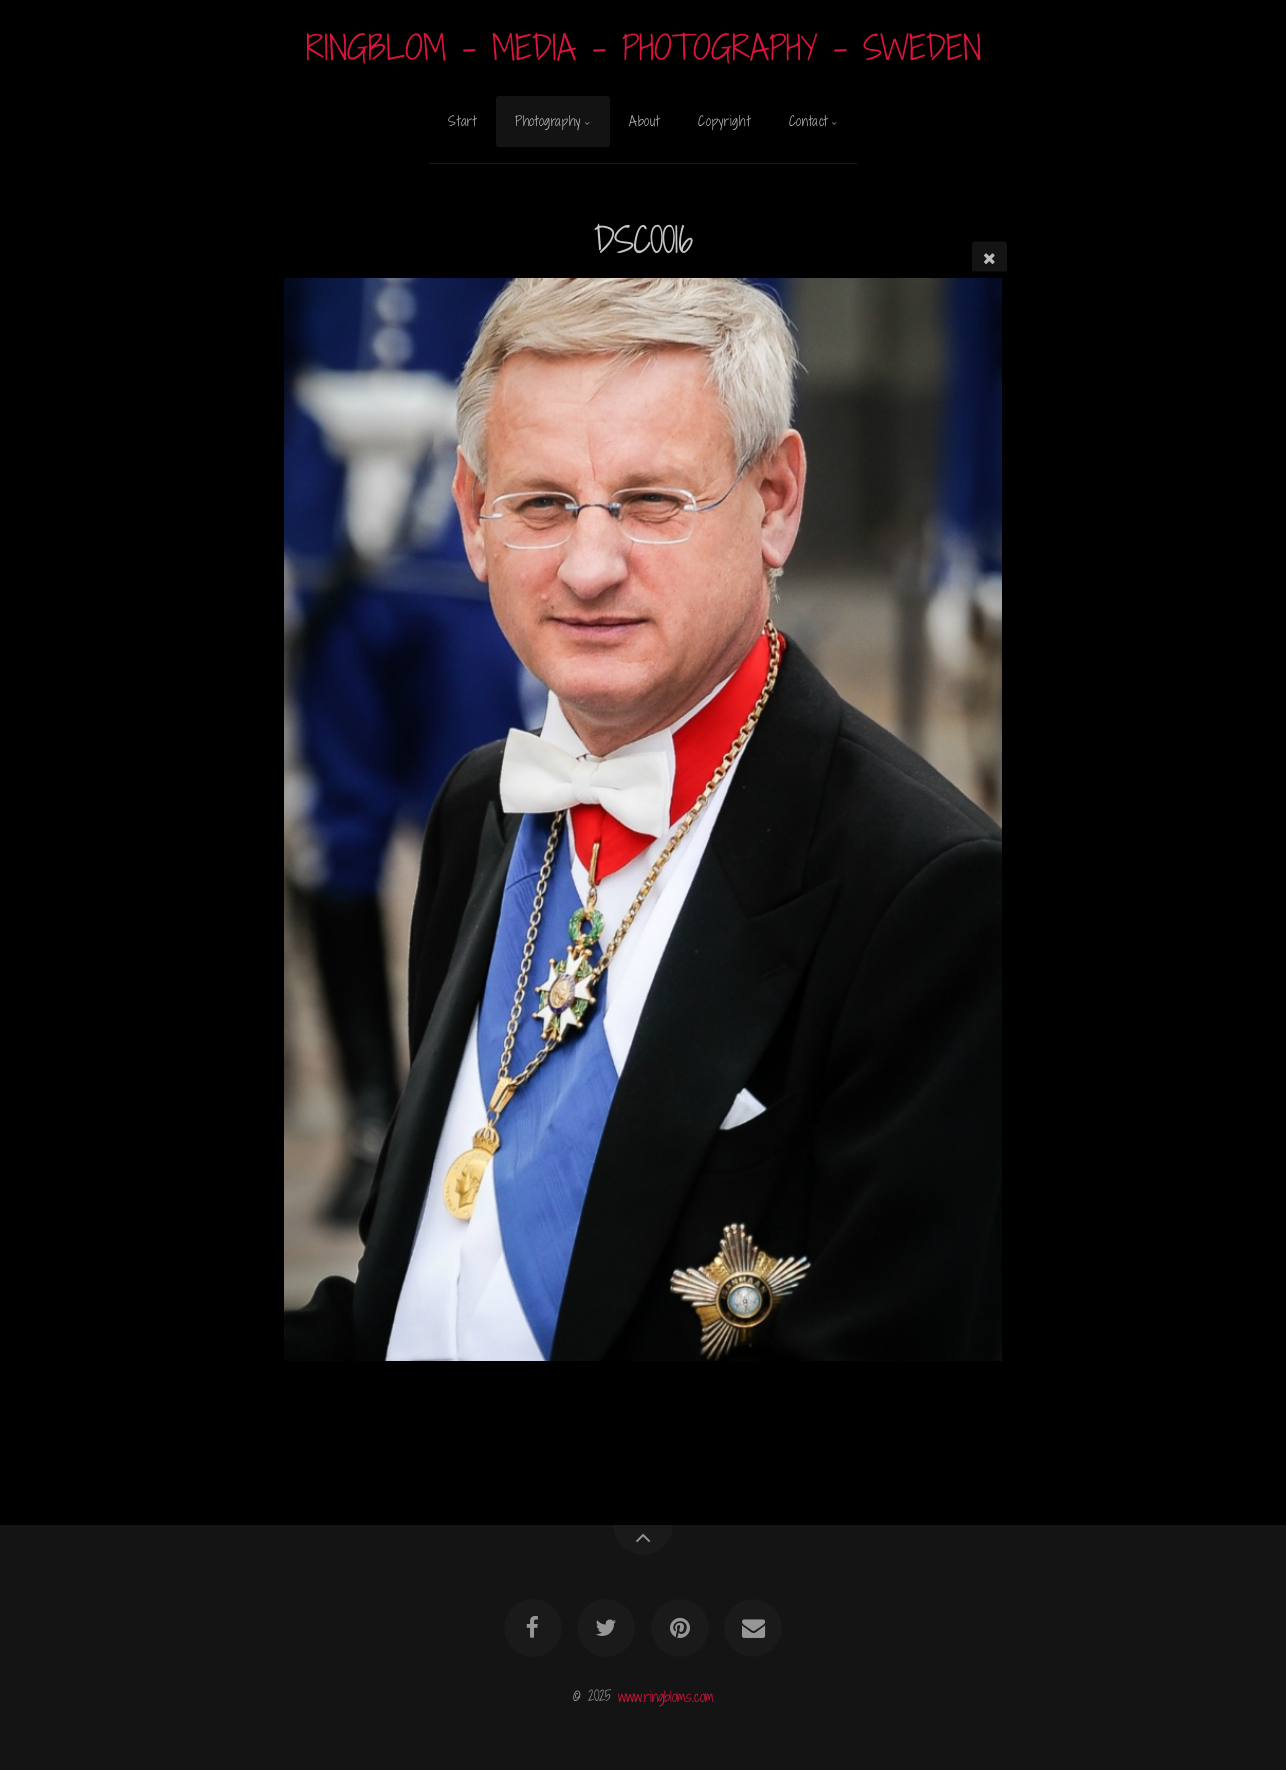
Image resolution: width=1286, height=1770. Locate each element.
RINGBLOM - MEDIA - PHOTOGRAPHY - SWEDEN (643, 47)
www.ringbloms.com (666, 1695)
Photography (548, 121)
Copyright (724, 121)
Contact (808, 121)
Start (462, 121)
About (644, 121)
